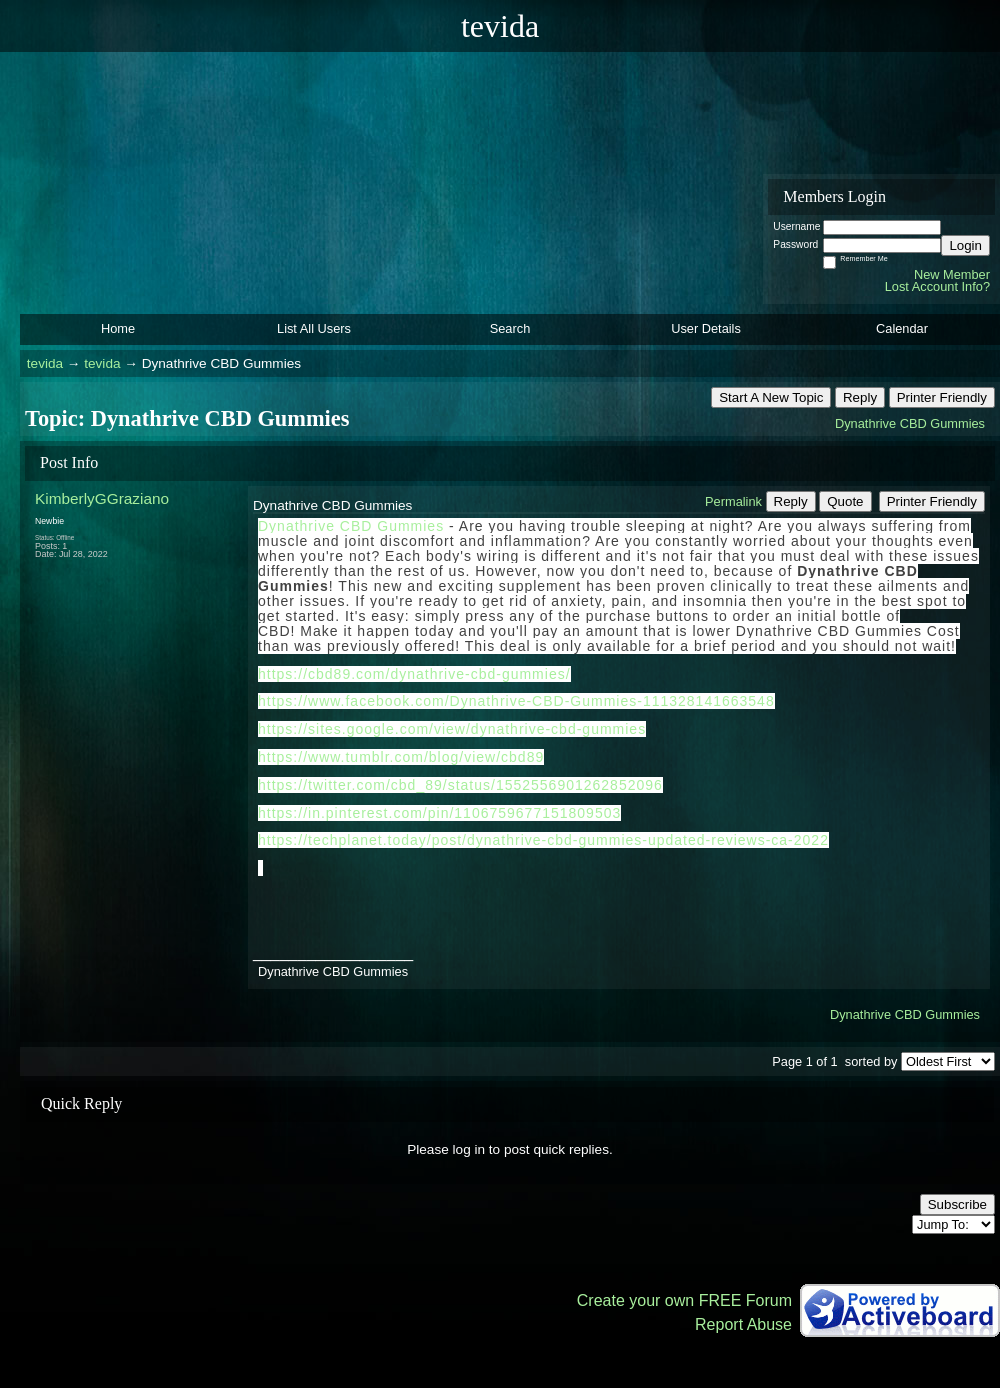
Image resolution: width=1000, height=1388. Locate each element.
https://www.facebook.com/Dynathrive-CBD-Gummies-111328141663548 (516, 701)
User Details (706, 328)
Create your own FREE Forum (684, 1300)
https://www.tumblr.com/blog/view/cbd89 (401, 757)
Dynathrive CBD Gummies (910, 423)
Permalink (733, 501)
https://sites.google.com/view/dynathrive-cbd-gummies (452, 729)
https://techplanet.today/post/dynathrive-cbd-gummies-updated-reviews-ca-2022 (543, 840)
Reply (860, 397)
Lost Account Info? (937, 286)
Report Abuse (743, 1324)
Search (510, 328)
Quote (845, 501)
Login (965, 245)
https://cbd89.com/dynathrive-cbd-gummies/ (414, 674)
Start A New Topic (771, 397)
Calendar (902, 328)
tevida (45, 363)
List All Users (314, 328)
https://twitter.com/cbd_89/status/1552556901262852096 (460, 785)
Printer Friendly (942, 397)
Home (118, 328)
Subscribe (957, 1204)
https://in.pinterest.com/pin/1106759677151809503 (439, 813)
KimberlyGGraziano (102, 498)
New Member (952, 274)
